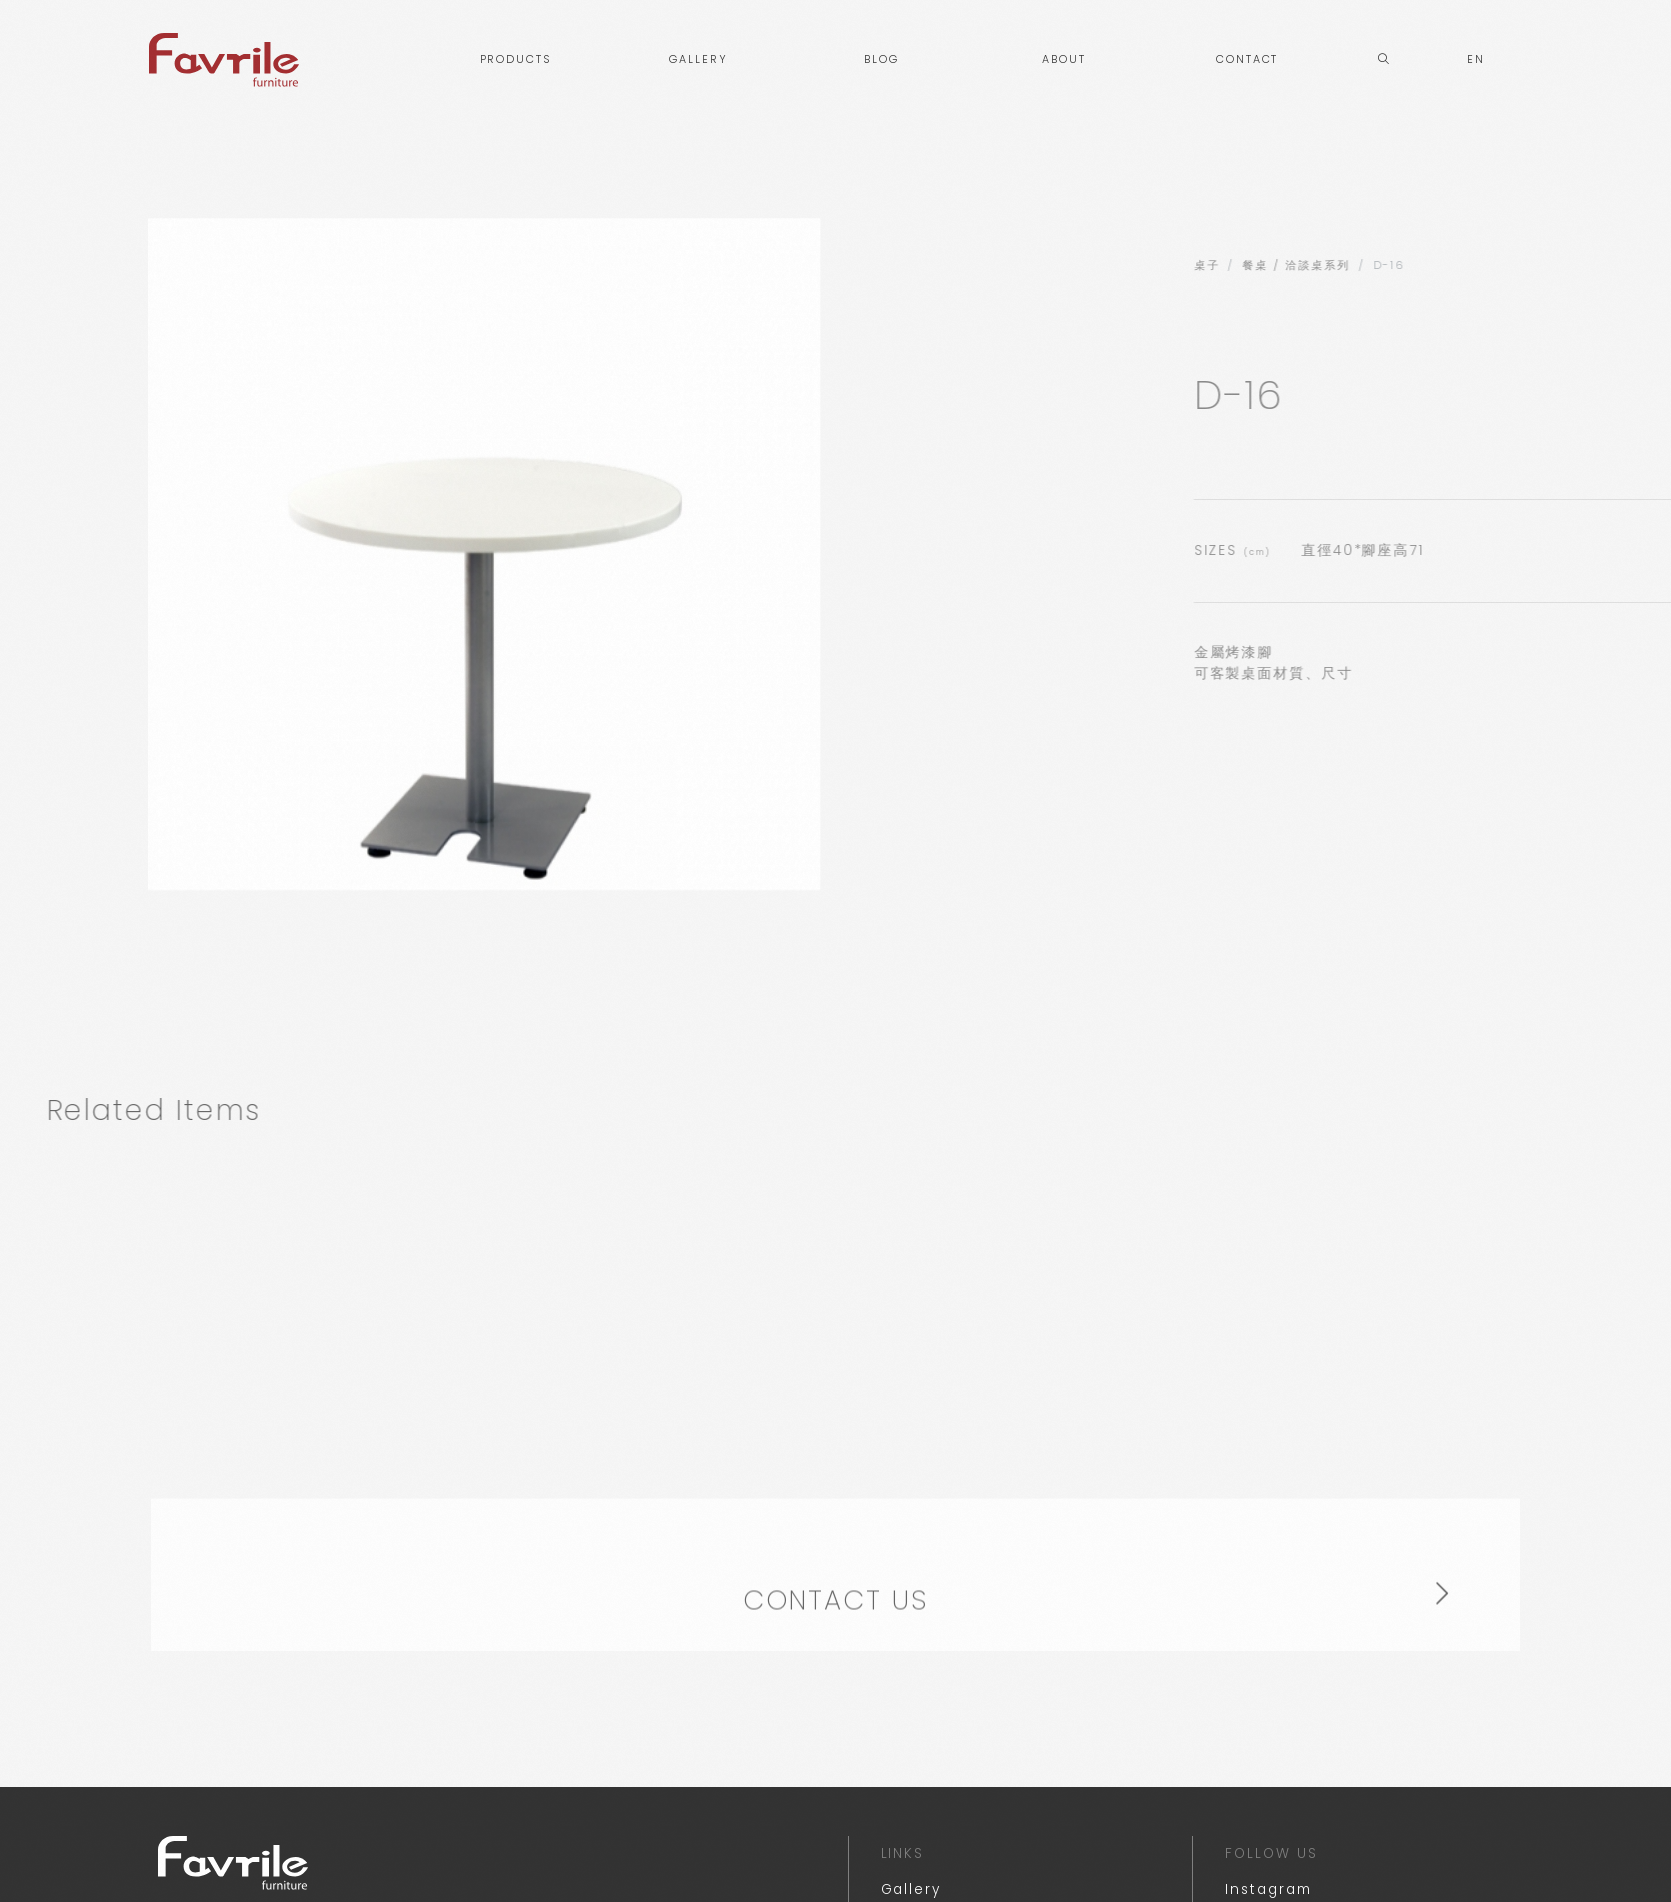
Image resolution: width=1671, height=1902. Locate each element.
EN (1476, 59)
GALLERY (698, 59)
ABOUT (1064, 59)
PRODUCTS (515, 59)
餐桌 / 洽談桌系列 (1560, 265)
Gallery (911, 1889)
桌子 (1471, 265)
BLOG (881, 59)
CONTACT (1247, 59)
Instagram (1268, 1889)
